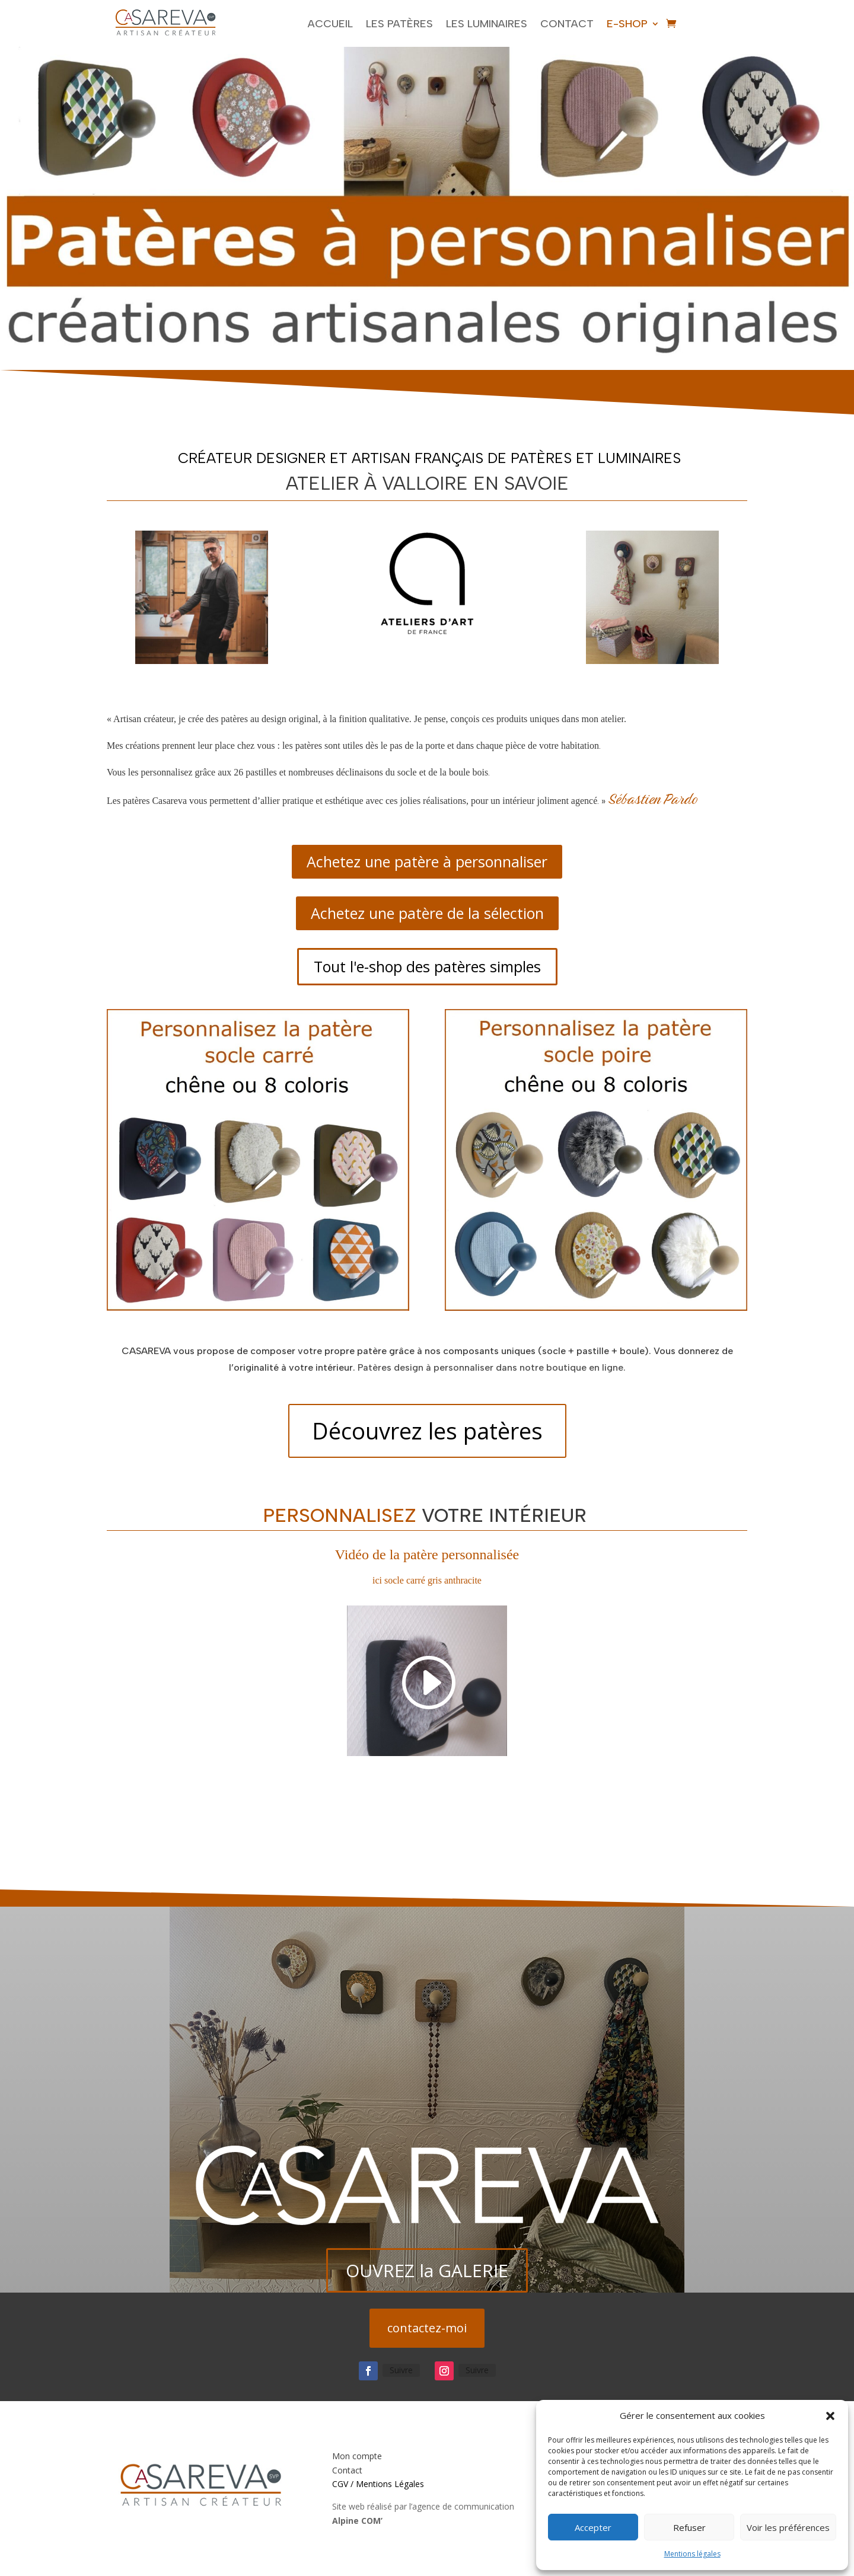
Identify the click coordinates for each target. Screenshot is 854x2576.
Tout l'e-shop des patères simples (427, 966)
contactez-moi (427, 2328)
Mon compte (357, 2456)
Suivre (401, 2370)
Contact (567, 23)
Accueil (330, 23)
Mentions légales (692, 2554)
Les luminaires (486, 23)
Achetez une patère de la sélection (427, 913)
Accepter (593, 2527)
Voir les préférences (788, 2527)
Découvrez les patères (427, 1430)
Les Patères (399, 23)
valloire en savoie (475, 483)
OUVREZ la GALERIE (427, 2270)
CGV (340, 2483)
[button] (830, 2416)
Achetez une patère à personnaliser (427, 861)
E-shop (627, 23)
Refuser (689, 2527)
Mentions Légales (390, 2483)
